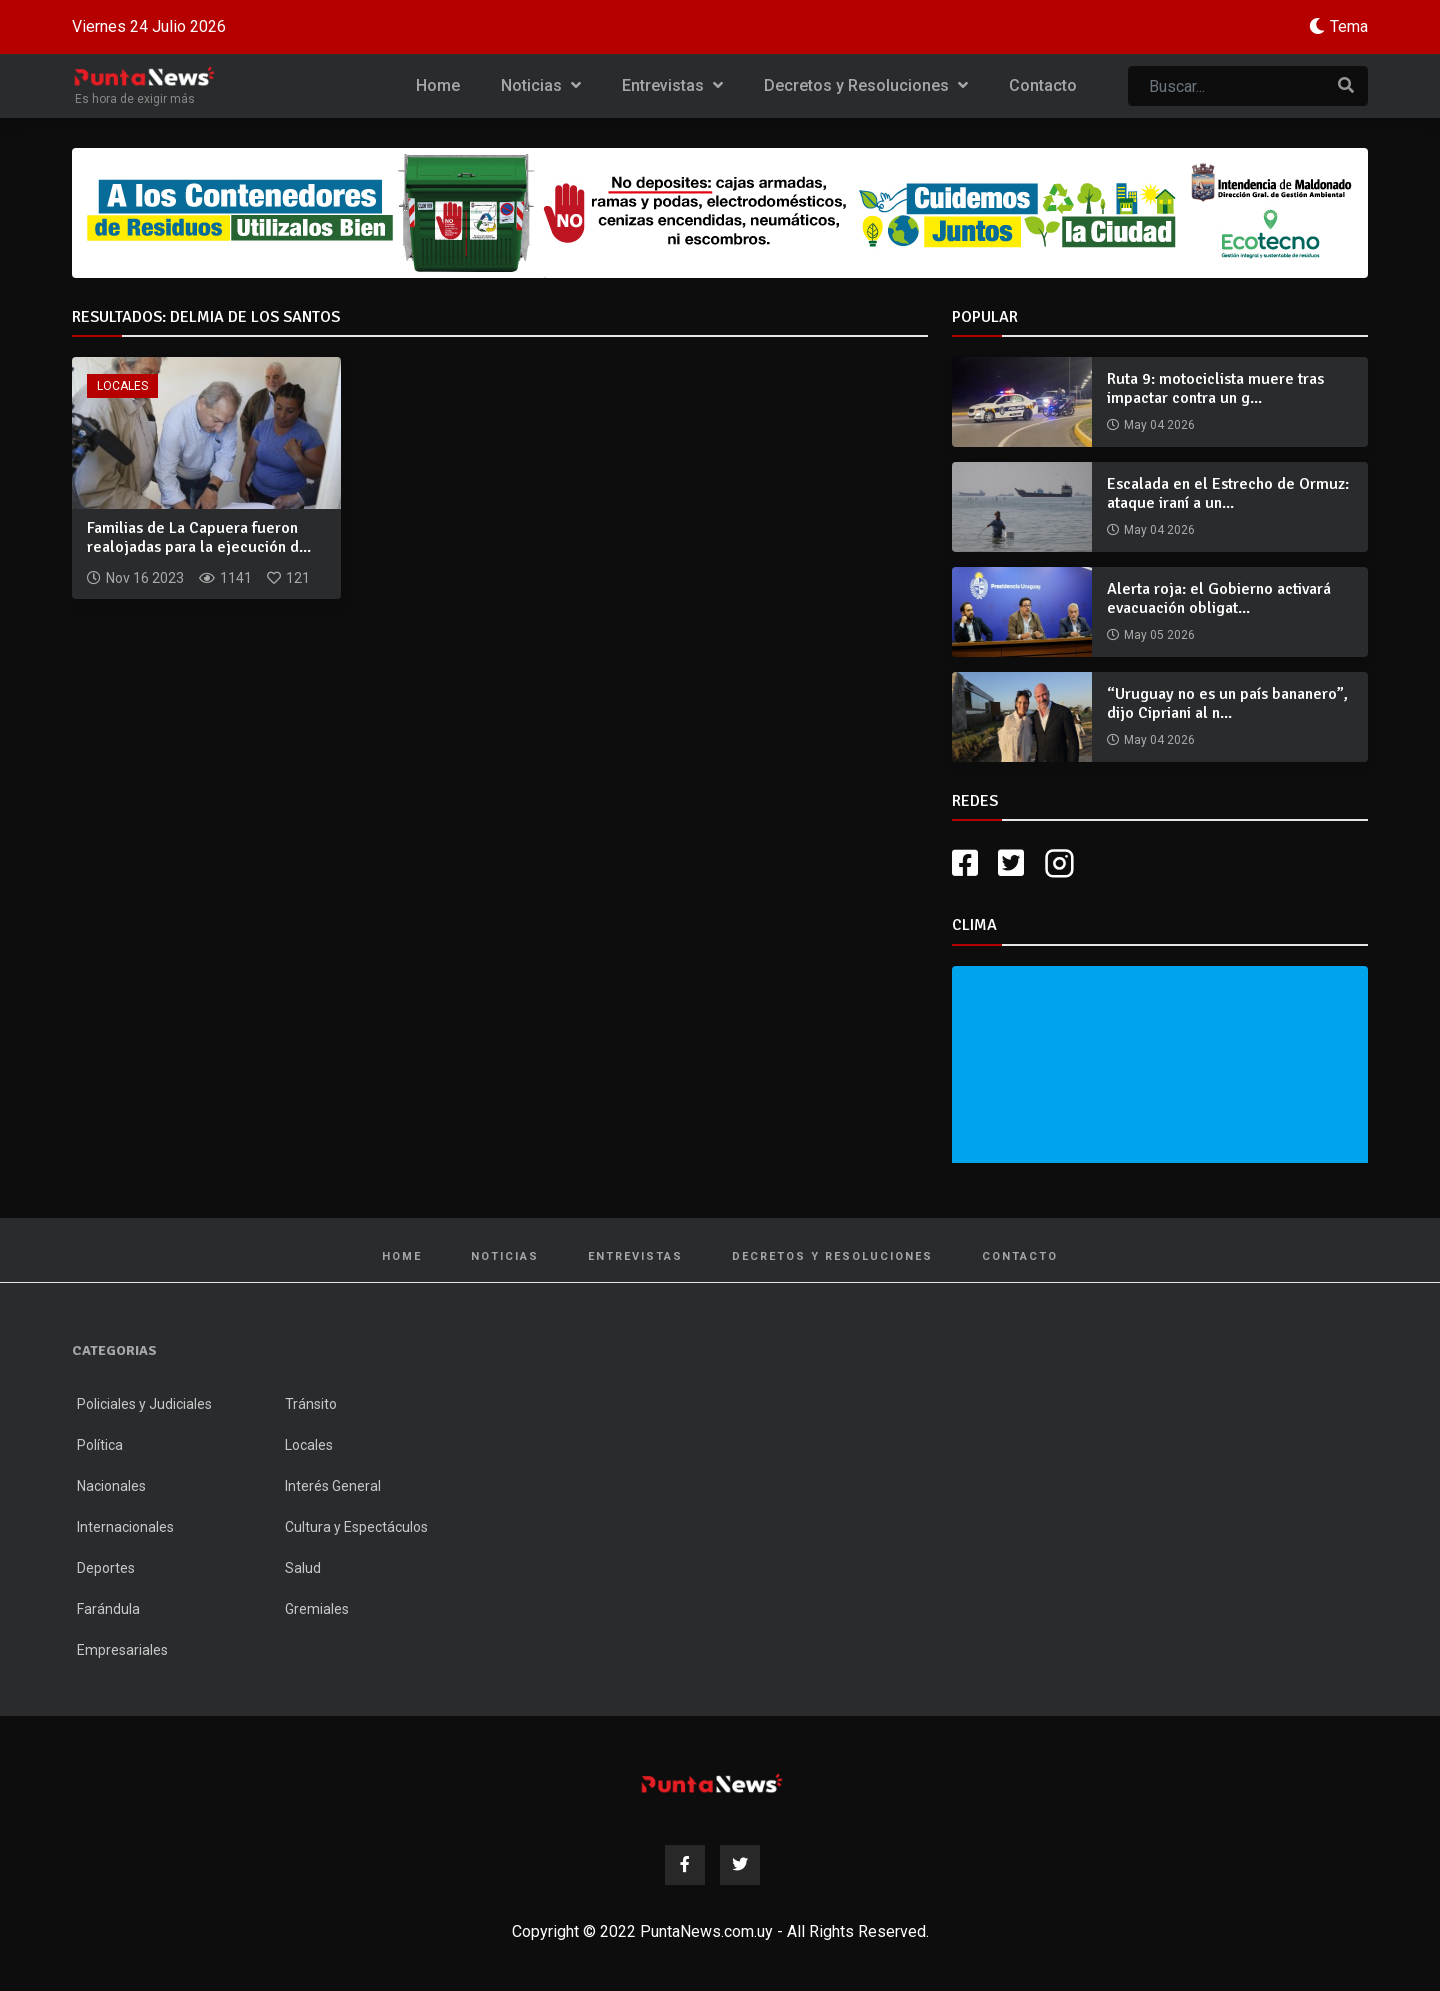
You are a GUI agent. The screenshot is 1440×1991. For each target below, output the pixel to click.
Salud (303, 1568)
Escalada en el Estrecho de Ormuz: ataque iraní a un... (1228, 493)
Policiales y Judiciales (144, 1404)
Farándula (108, 1609)
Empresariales (122, 1650)
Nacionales (111, 1486)
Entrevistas (672, 85)
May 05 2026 (1159, 635)
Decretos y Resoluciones (866, 85)
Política (100, 1445)
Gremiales (317, 1609)
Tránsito (311, 1404)
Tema (1349, 26)
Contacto (1043, 85)
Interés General (333, 1486)
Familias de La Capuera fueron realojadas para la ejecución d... (199, 537)
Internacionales (125, 1527)
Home (438, 85)
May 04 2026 (1159, 425)
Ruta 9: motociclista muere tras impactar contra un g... (1215, 388)
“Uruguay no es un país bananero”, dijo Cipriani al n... (1227, 703)
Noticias (541, 85)
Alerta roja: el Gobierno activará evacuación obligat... (1219, 598)
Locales (122, 386)
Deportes (106, 1568)
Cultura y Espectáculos (356, 1527)
